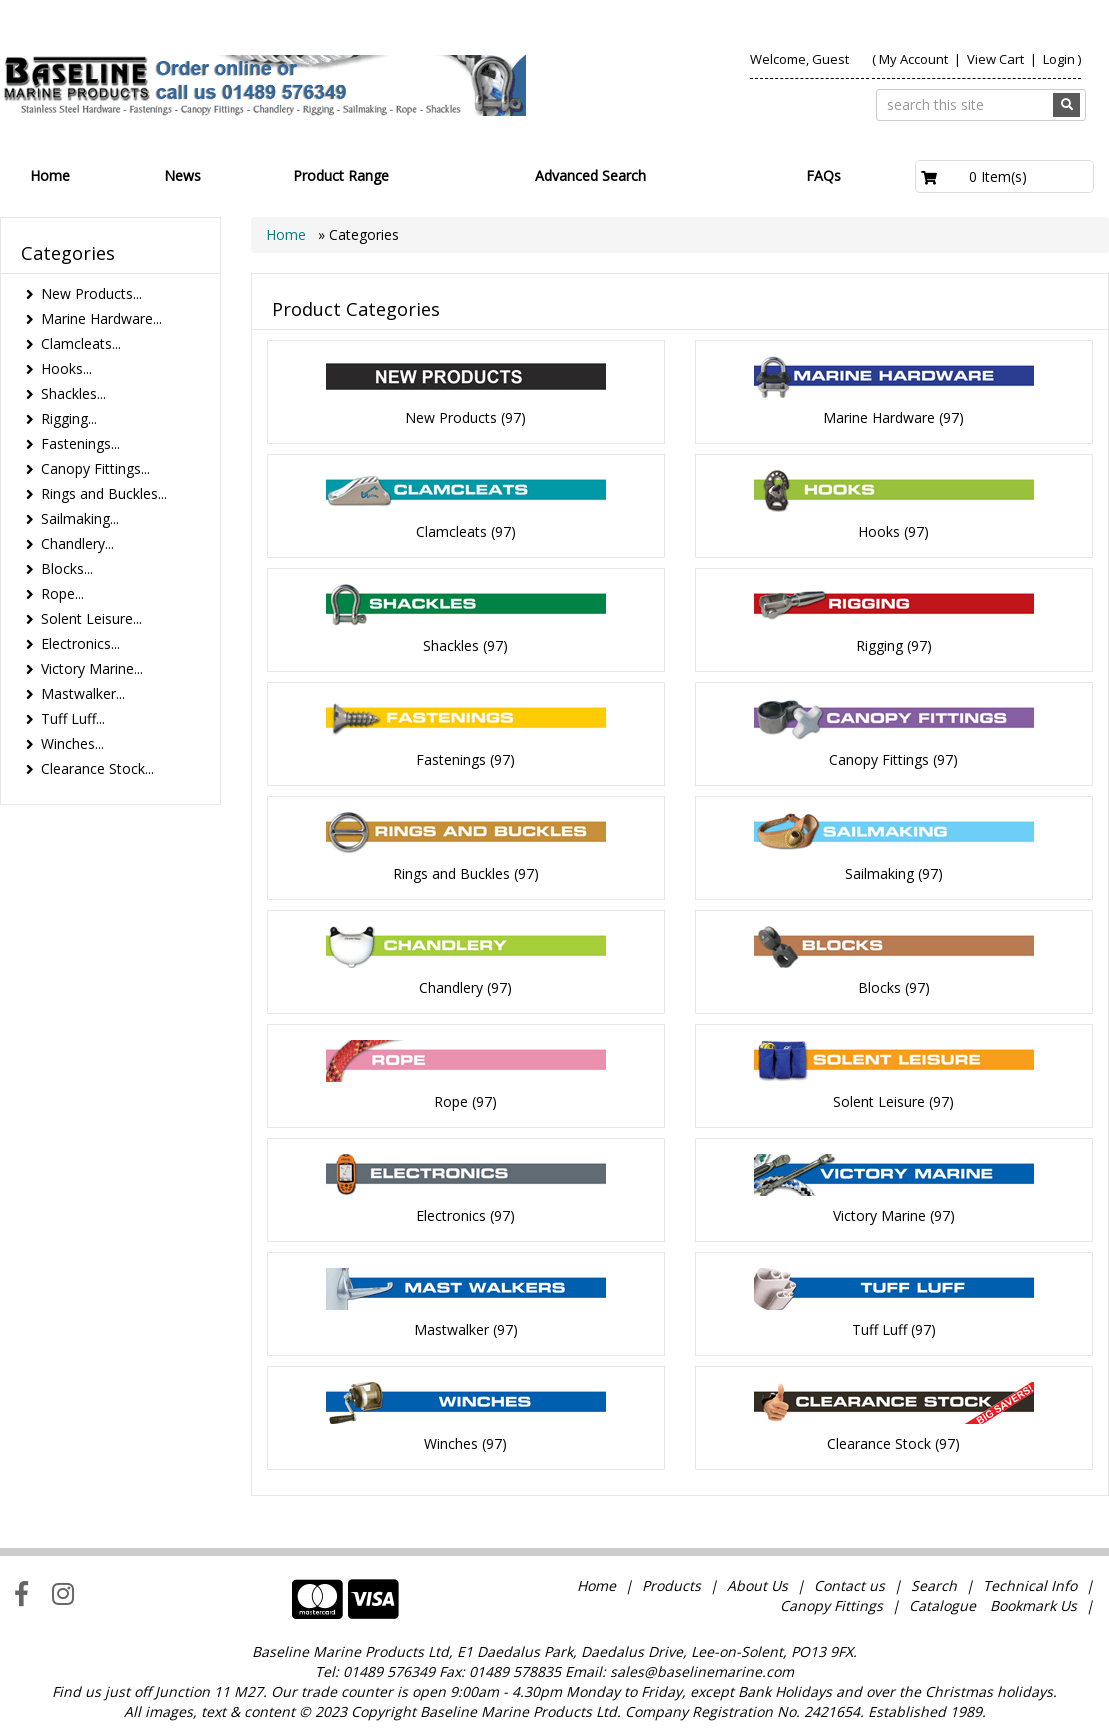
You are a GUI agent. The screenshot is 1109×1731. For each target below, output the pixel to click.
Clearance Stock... (97, 768)
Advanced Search (590, 175)
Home (50, 175)
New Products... (91, 293)
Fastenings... (80, 443)
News (182, 175)
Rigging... (69, 418)
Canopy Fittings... (95, 468)
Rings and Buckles (451, 873)
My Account (913, 59)
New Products (451, 417)
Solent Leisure (879, 1101)
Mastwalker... (83, 693)
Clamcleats (451, 531)
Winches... (72, 743)
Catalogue (942, 1605)
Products (671, 1585)
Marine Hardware (879, 417)
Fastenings (451, 759)
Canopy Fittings (879, 759)
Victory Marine (879, 1215)
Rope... (62, 593)
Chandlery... (77, 543)
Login (1059, 59)
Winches (451, 1443)
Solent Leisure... (91, 618)
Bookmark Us (1033, 1605)
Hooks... (66, 368)
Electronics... (80, 643)
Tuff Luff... (73, 718)
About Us (757, 1585)
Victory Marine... (92, 668)
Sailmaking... (80, 518)
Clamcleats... (81, 343)
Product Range (341, 175)
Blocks (879, 987)
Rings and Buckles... (104, 493)
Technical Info (1030, 1585)
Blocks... (67, 568)
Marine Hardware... (101, 318)
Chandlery (451, 987)
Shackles (451, 645)
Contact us (849, 1585)
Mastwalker (451, 1329)
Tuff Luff (879, 1329)
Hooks (879, 531)
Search (936, 1585)
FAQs (823, 175)
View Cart (997, 59)
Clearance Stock (879, 1443)
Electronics (451, 1215)
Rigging (879, 645)
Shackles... (73, 393)
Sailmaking (879, 873)
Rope (451, 1101)
